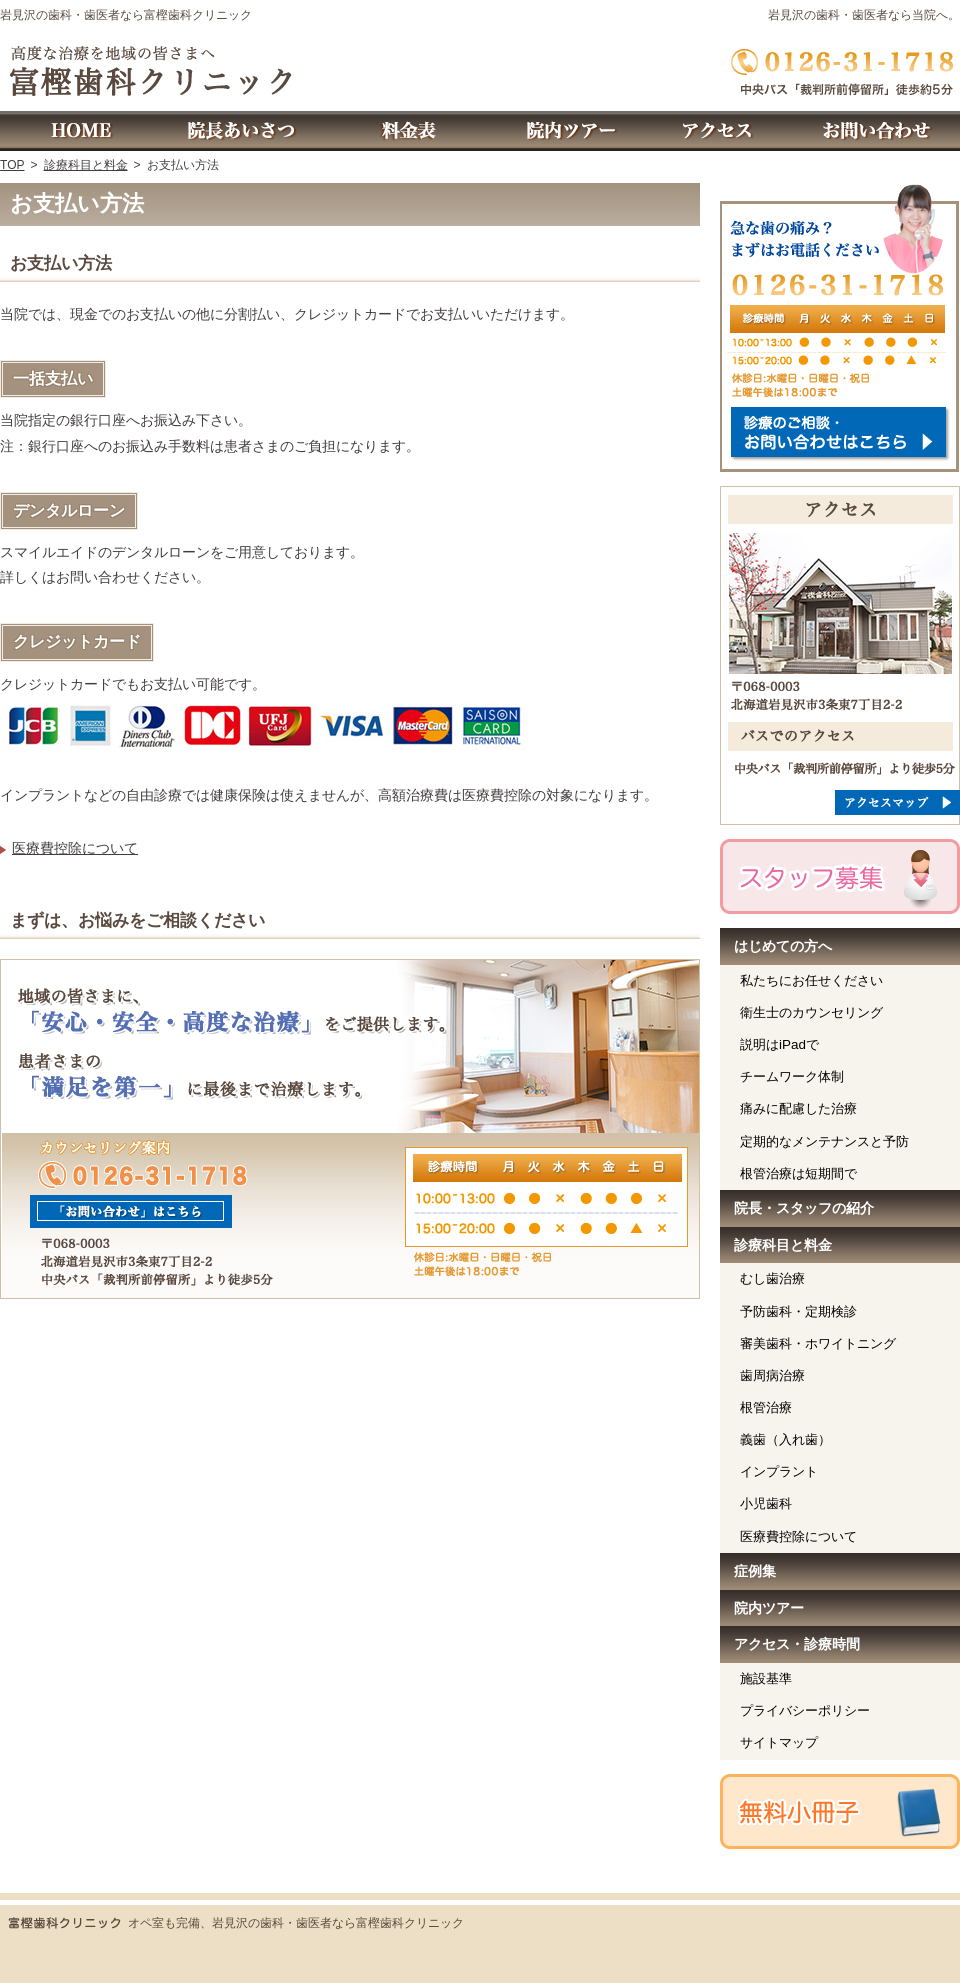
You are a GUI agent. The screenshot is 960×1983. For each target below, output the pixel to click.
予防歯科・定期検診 (798, 1311)
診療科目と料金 (783, 1245)
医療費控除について (75, 848)
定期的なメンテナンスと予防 (824, 1141)
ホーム (80, 131)
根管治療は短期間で (798, 1173)
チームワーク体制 (792, 1076)
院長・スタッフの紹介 (804, 1208)
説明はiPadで (779, 1044)
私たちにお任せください (811, 980)
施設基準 (766, 1678)
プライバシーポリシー (805, 1710)
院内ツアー (769, 1608)
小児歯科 (766, 1503)
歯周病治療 (772, 1375)
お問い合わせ (880, 131)
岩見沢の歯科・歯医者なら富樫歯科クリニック (126, 15)
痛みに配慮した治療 (798, 1108)
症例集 (755, 1571)
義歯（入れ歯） (785, 1439)
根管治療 (766, 1407)
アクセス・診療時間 (797, 1644)
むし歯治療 (772, 1278)
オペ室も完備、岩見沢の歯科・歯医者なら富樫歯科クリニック (296, 1923)
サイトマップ (779, 1742)
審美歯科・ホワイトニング (818, 1343)
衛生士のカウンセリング (811, 1012)
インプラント (779, 1471)
